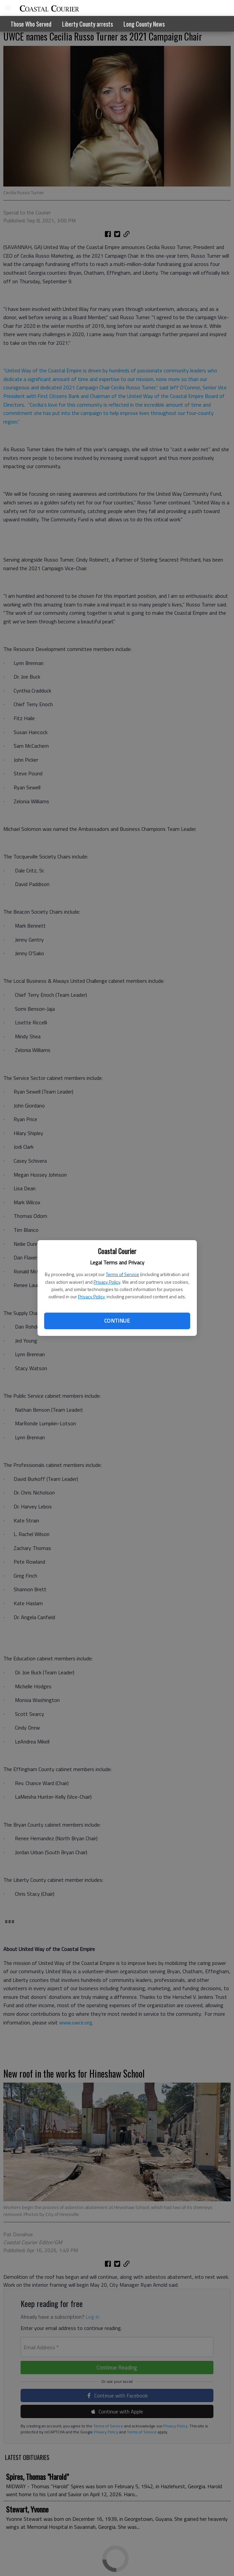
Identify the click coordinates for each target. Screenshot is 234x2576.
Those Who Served (31, 24)
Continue (117, 1321)
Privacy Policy (107, 1281)
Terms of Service (122, 1274)
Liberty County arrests (87, 24)
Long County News (144, 24)
